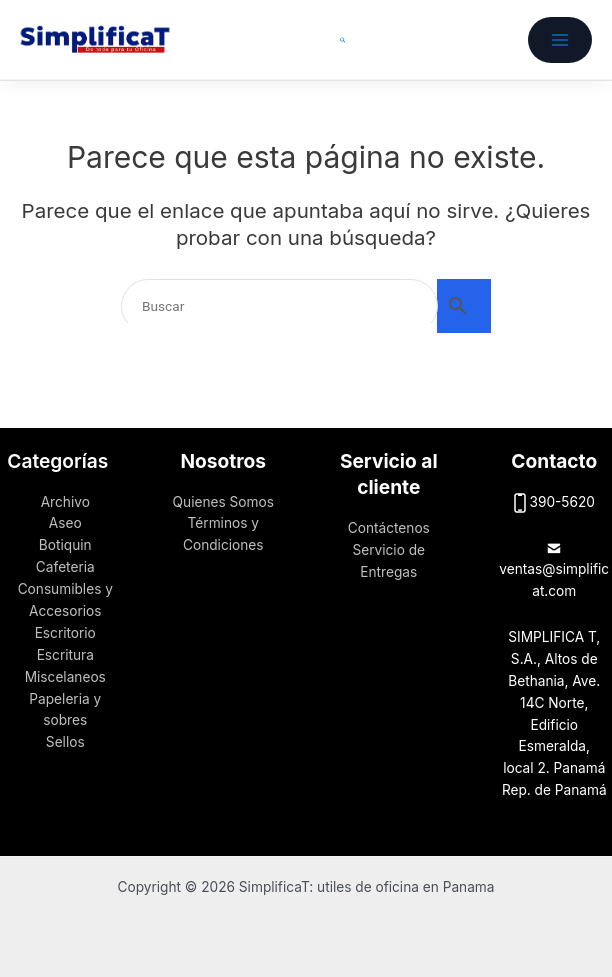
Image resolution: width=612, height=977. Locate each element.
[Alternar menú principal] (560, 40)
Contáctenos (389, 528)
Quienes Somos (223, 502)
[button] (343, 40)
